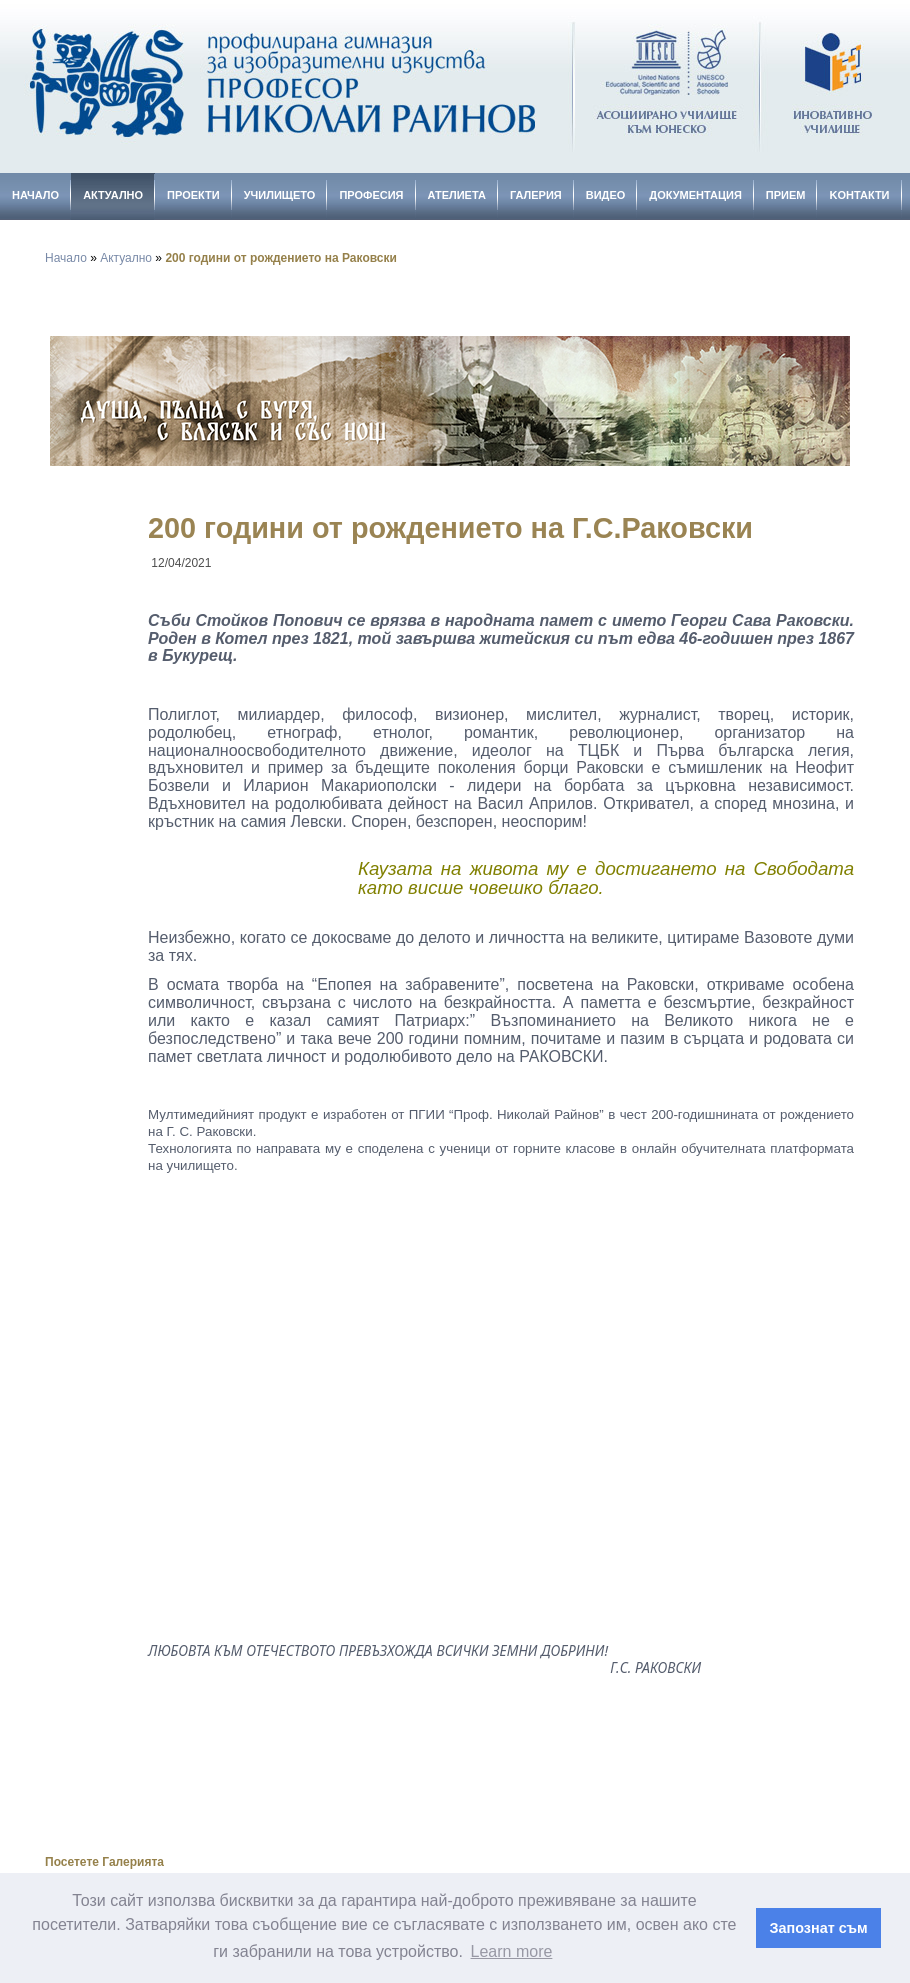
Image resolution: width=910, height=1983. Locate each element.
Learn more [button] (512, 1951)
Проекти (193, 195)
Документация (695, 195)
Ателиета (457, 195)
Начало (35, 195)
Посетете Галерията (104, 1862)
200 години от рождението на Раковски (280, 258)
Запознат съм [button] (819, 1928)
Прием (786, 195)
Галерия (536, 195)
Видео (606, 195)
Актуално (113, 195)
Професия (371, 195)
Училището (280, 195)
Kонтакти (859, 195)
